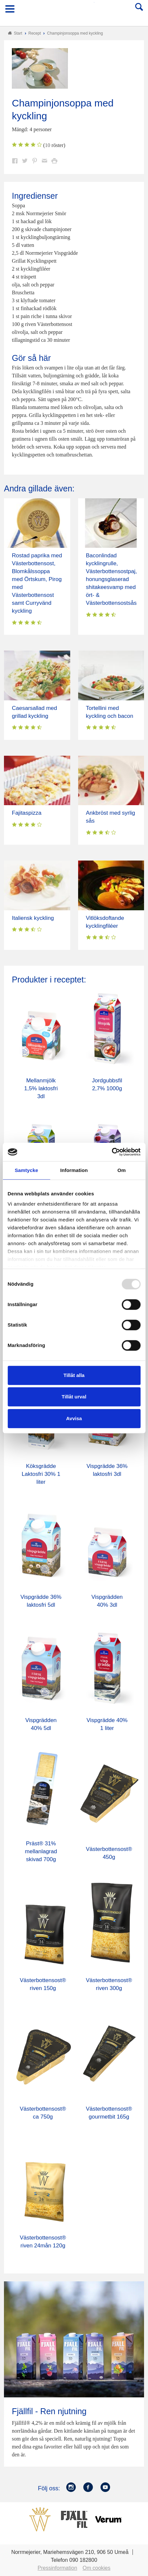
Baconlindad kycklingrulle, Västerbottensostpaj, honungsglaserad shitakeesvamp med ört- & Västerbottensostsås (111, 579)
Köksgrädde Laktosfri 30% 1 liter (41, 1474)
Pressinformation (57, 2568)
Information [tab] (74, 1170)
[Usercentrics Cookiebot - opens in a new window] (111, 1152)
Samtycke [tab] (26, 1170)
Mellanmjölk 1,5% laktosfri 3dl (41, 1088)
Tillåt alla (74, 1375)
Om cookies (96, 2568)
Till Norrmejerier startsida (74, 11)
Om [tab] (121, 1170)
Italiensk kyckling (33, 918)
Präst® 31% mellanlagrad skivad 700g (41, 1851)
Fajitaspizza (27, 813)
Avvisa (74, 1418)
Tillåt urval (74, 1396)
